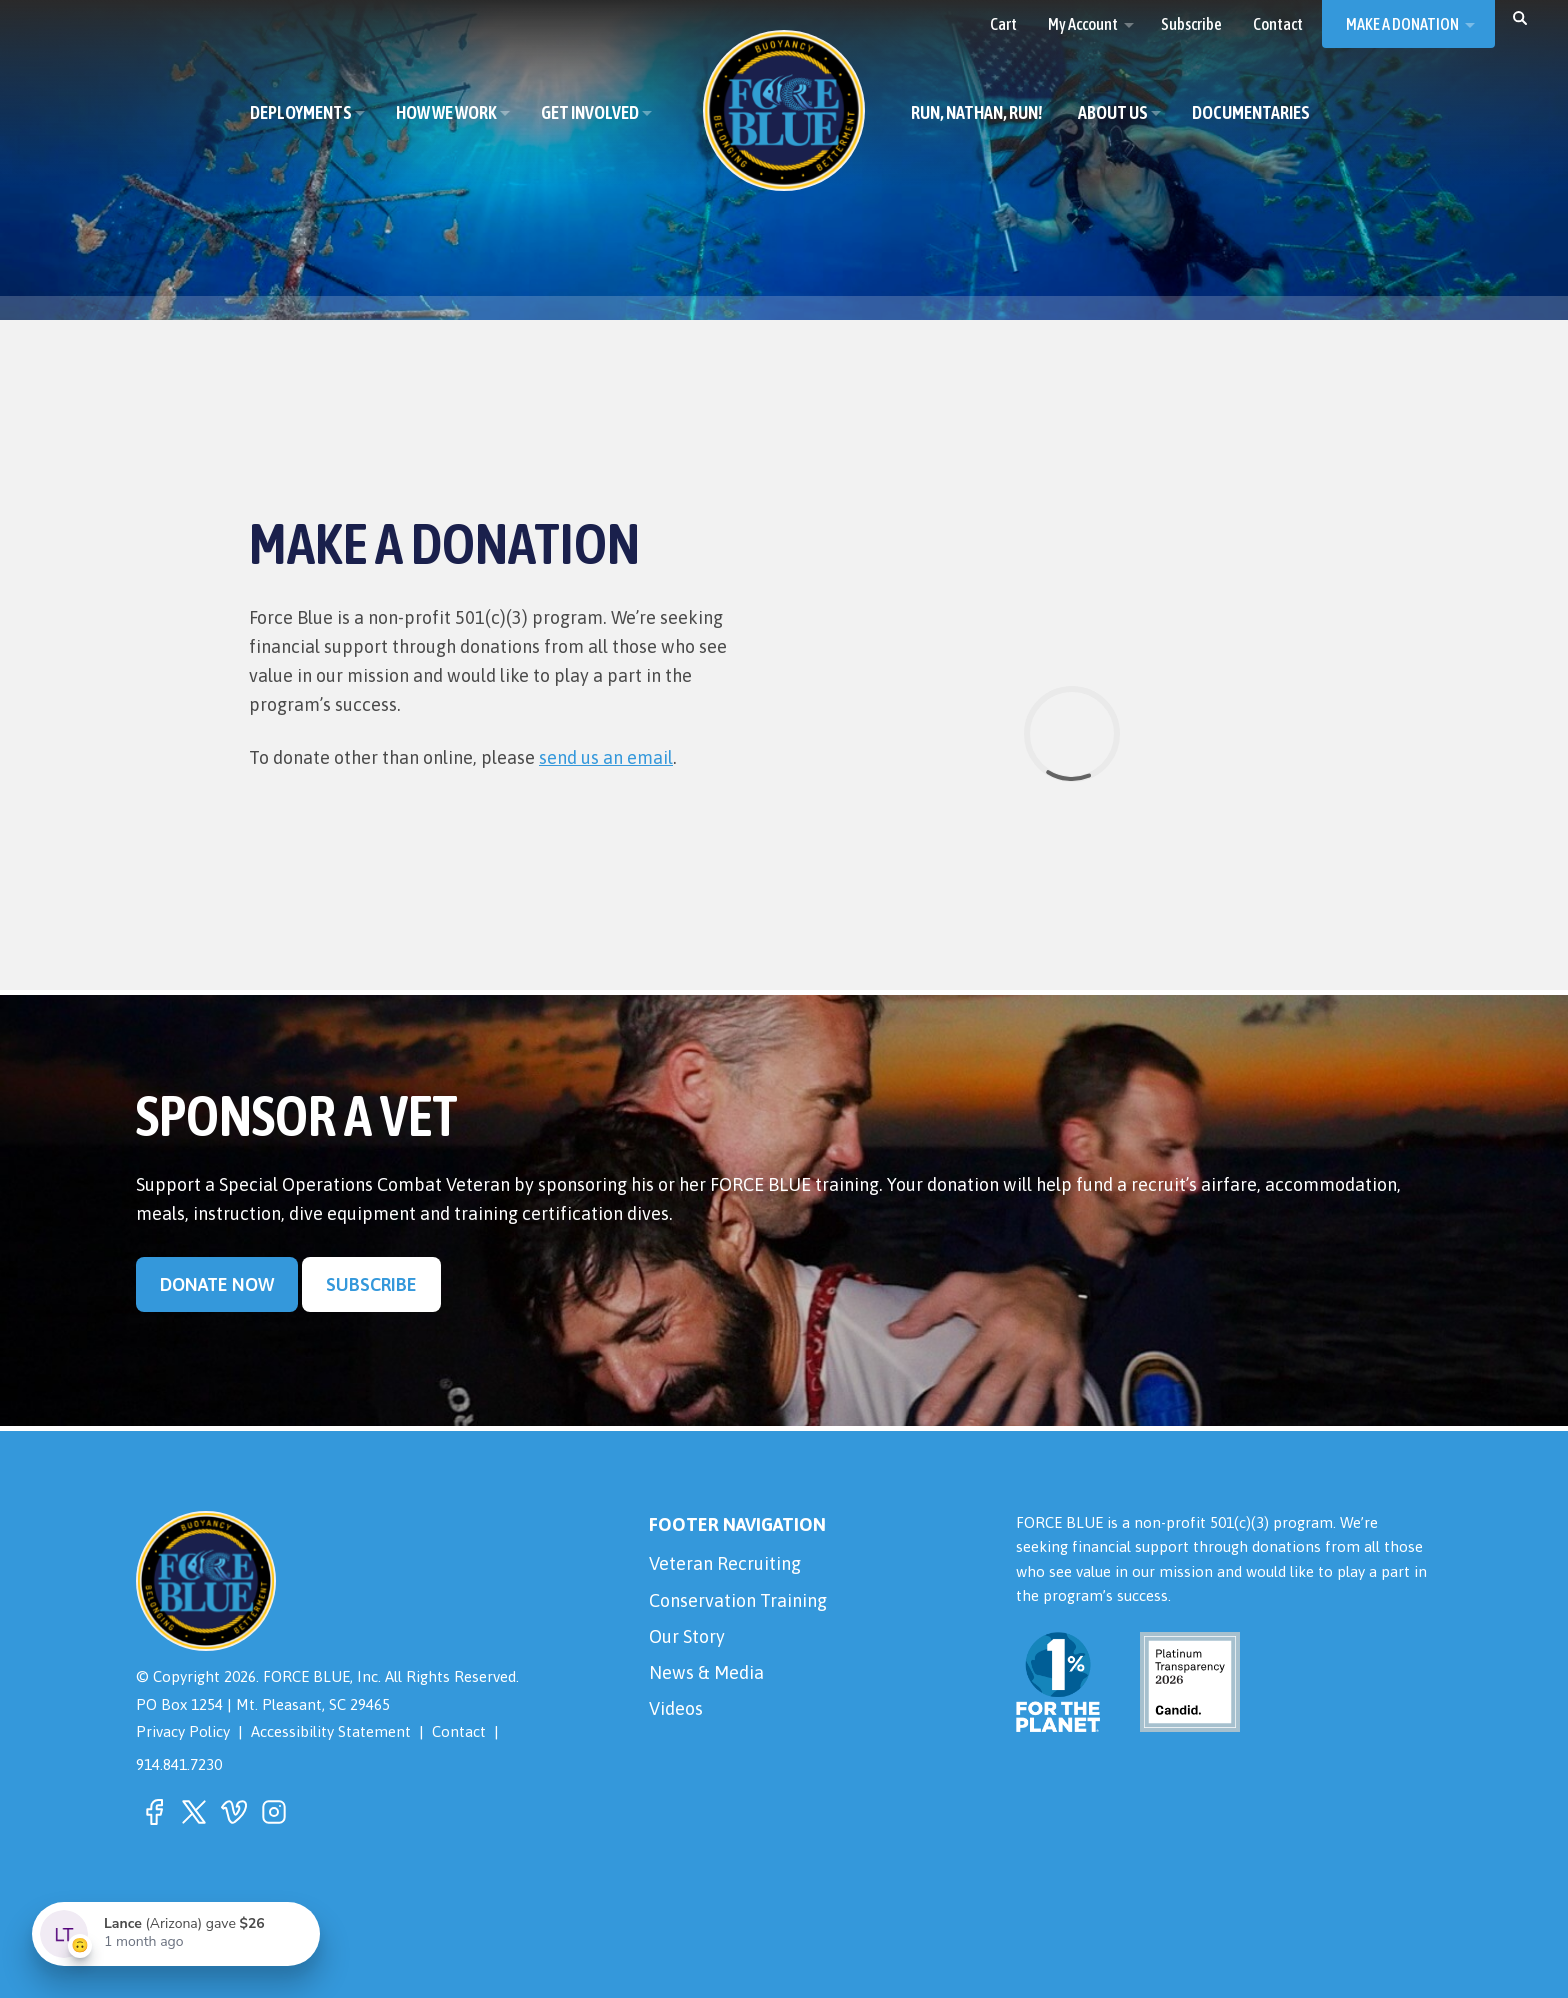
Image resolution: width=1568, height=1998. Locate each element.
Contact (459, 1731)
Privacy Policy (183, 1731)
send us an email (606, 757)
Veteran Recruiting (725, 1563)
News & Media (706, 1672)
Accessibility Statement (331, 1731)
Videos (676, 1708)
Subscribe (371, 1284)
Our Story (687, 1636)
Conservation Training (738, 1600)
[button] (1520, 17)
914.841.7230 (179, 1764)
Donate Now (217, 1284)
